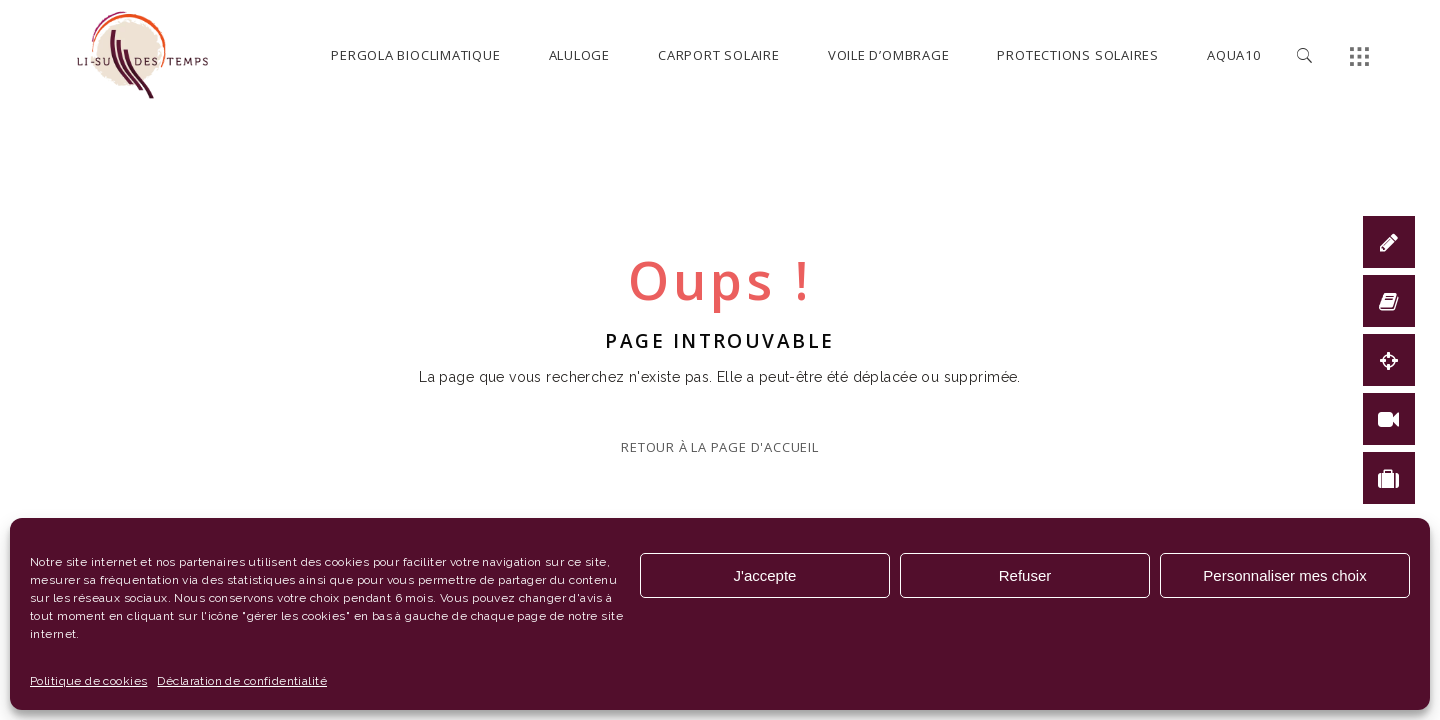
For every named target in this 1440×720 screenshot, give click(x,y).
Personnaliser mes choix (1284, 575)
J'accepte (765, 575)
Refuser (1025, 575)
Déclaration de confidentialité (242, 681)
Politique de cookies (88, 681)
